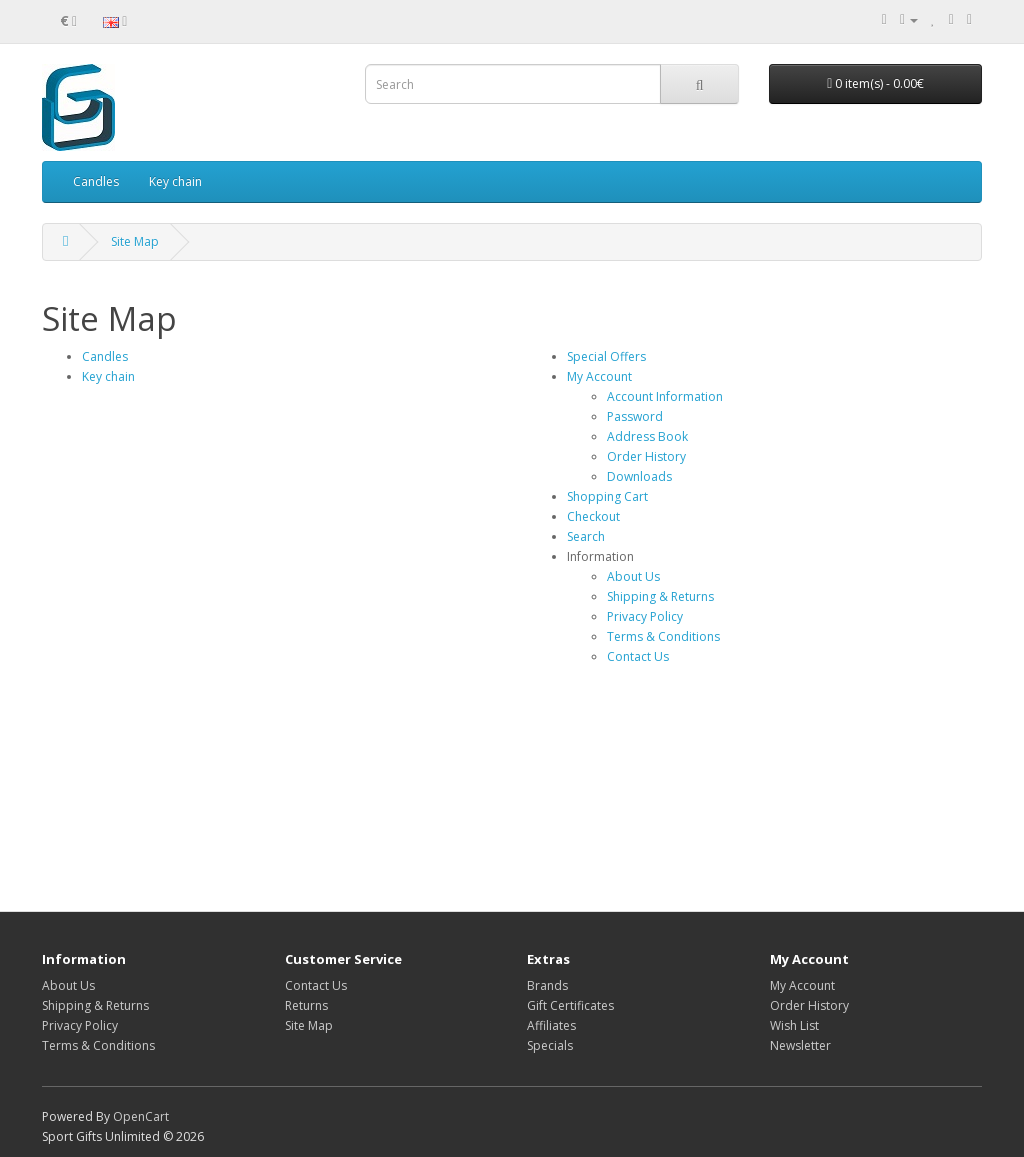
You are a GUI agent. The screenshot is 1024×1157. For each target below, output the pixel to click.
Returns (306, 1005)
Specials (550, 1045)
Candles (96, 181)
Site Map (135, 241)
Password (635, 416)
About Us (633, 576)
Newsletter (800, 1045)
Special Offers (606, 356)
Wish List (794, 1025)
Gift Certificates (570, 1005)
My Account (599, 376)
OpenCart (141, 1116)
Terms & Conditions (663, 636)
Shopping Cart (607, 496)
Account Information (665, 396)
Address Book (647, 436)
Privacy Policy (645, 616)
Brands (547, 985)
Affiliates (551, 1025)
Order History (646, 456)
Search (586, 536)
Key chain (175, 181)
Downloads (639, 476)
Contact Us (638, 656)
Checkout (593, 516)
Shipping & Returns (660, 596)
